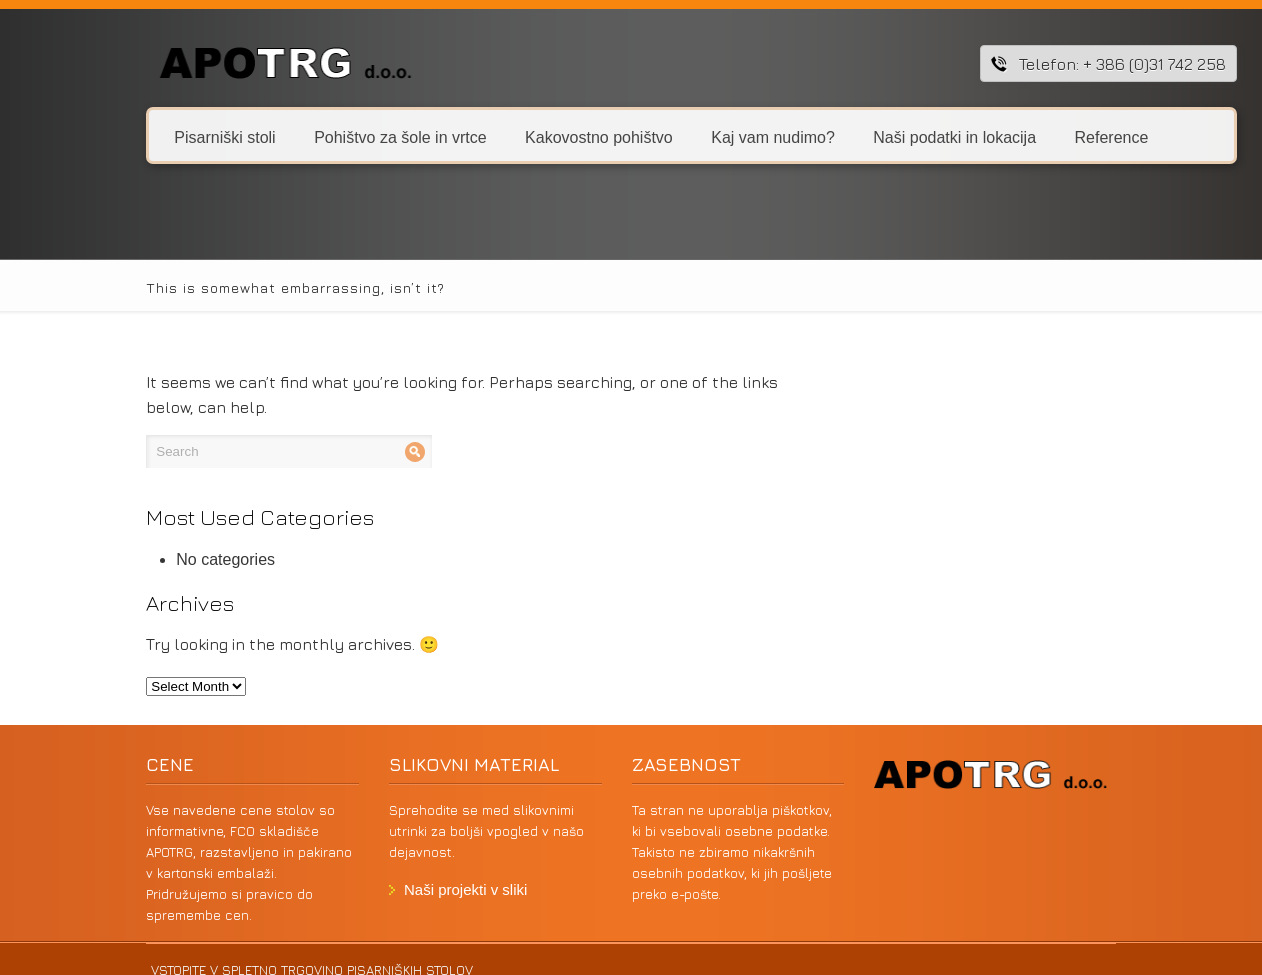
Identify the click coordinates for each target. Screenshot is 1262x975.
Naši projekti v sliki (429, 868)
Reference (1044, 136)
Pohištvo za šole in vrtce (339, 136)
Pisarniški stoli (165, 136)
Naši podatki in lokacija (886, 136)
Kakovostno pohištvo (531, 136)
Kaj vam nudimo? (705, 136)
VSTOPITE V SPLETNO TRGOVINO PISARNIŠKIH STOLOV (245, 949)
